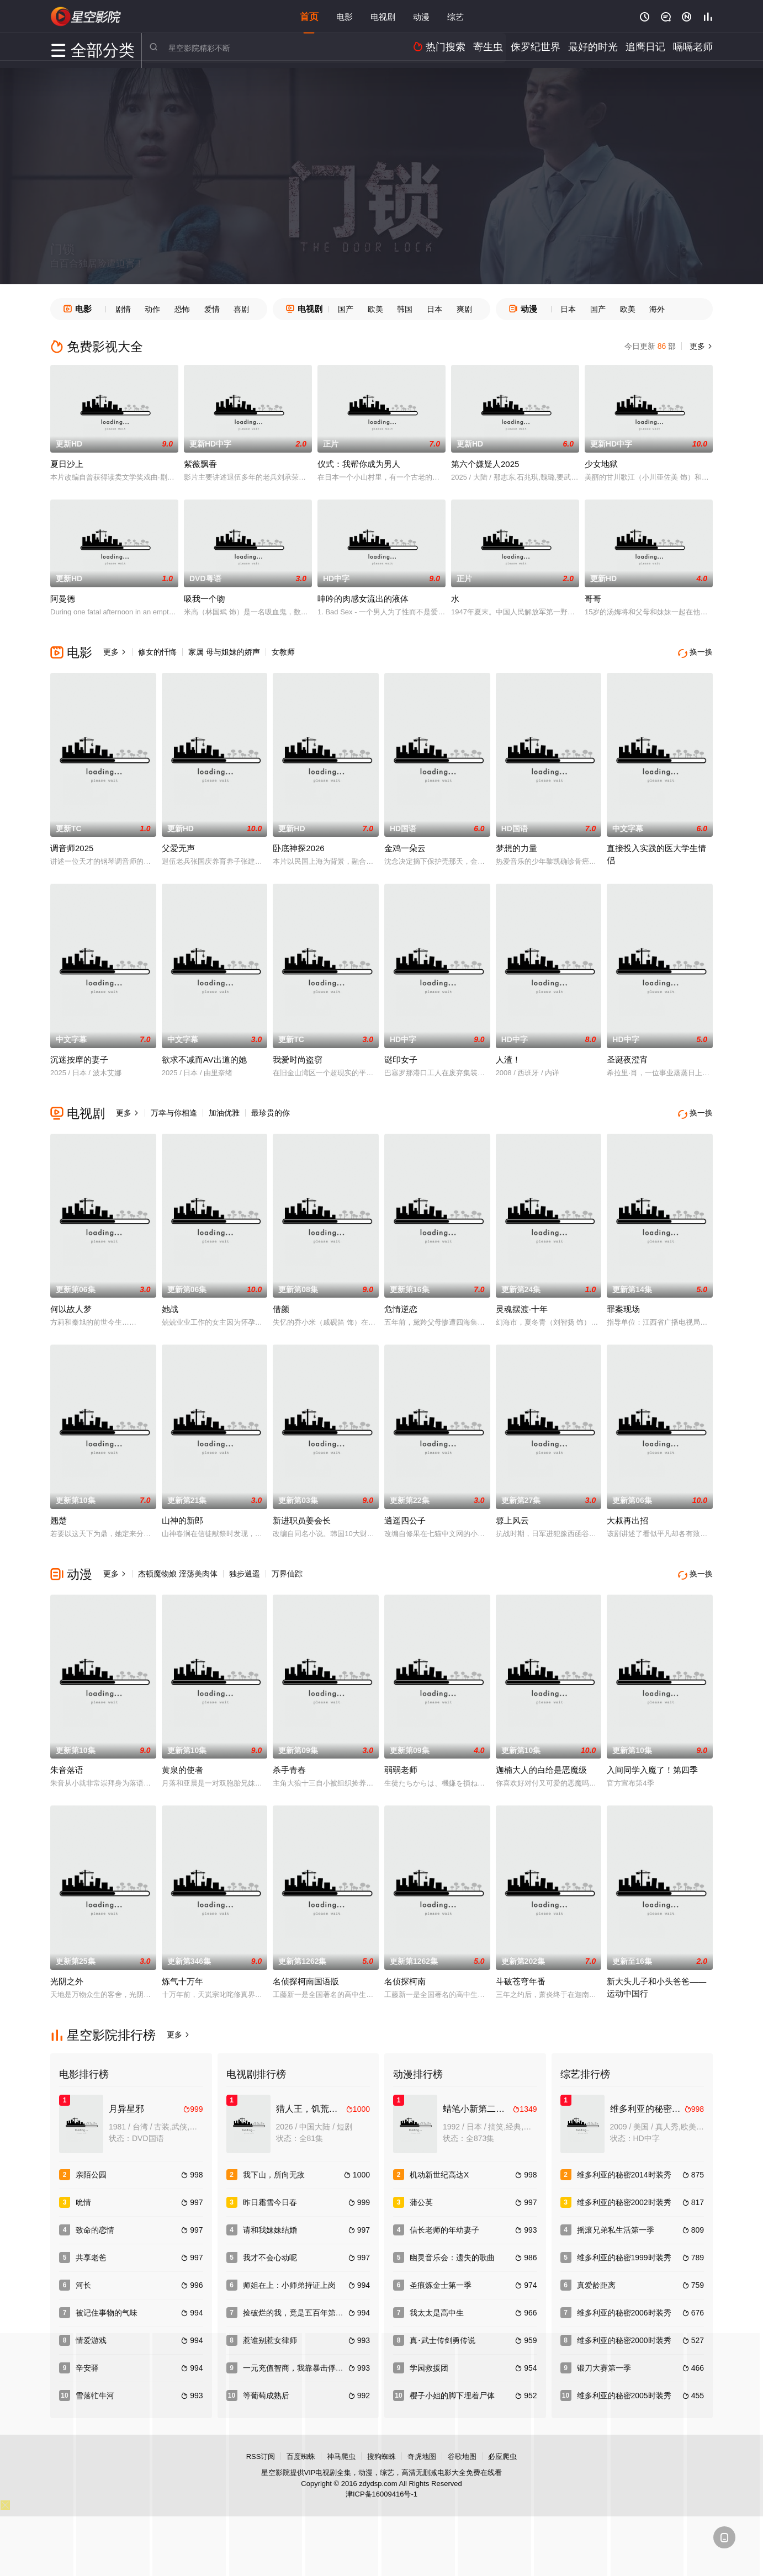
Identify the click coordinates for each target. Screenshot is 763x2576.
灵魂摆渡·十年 (522, 1304)
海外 (657, 309)
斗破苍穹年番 (520, 1974)
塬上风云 (512, 1516)
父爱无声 (178, 846)
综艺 (455, 16)
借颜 (281, 1304)
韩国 (404, 309)
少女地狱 (601, 464)
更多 (700, 346)
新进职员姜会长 (302, 1516)
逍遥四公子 (405, 1516)
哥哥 (593, 598)
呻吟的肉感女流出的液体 (363, 598)
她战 (170, 1304)
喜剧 (241, 309)
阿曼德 (62, 598)
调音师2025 (71, 846)
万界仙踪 (287, 1569)
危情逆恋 (400, 1304)
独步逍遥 (244, 1569)
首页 (309, 16)
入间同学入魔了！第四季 (652, 1763)
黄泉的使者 (182, 1763)
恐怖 (182, 309)
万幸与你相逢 (174, 1110)
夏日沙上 (66, 464)
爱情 (212, 309)
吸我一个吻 (204, 598)
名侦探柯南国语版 (306, 1974)
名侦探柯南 (405, 1974)
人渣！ (508, 1057)
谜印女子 (400, 1057)
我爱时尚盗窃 (297, 1057)
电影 (344, 16)
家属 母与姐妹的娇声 (224, 651)
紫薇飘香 (200, 464)
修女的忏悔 (157, 651)
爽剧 (464, 309)
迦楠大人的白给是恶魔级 (541, 1763)
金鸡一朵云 (405, 846)
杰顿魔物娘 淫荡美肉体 (178, 1569)
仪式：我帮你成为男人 (358, 464)
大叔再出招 (627, 1516)
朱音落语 (66, 1763)
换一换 (696, 652)
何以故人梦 (71, 1304)
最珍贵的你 (270, 1110)
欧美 (375, 309)
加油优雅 (224, 1110)
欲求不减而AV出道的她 (204, 1057)
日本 (434, 309)
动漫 (421, 16)
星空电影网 (86, 16)
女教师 (283, 651)
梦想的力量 (516, 846)
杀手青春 (289, 1763)
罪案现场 (623, 1304)
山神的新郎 (182, 1516)
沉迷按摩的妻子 (79, 1057)
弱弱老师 (400, 1763)
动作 (152, 309)
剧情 (123, 309)
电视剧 (382, 16)
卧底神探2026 (298, 846)
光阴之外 (66, 1974)
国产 (345, 309)
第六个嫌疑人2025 (485, 464)
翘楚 (58, 1516)
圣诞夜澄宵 (627, 1057)
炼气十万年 (182, 1974)
